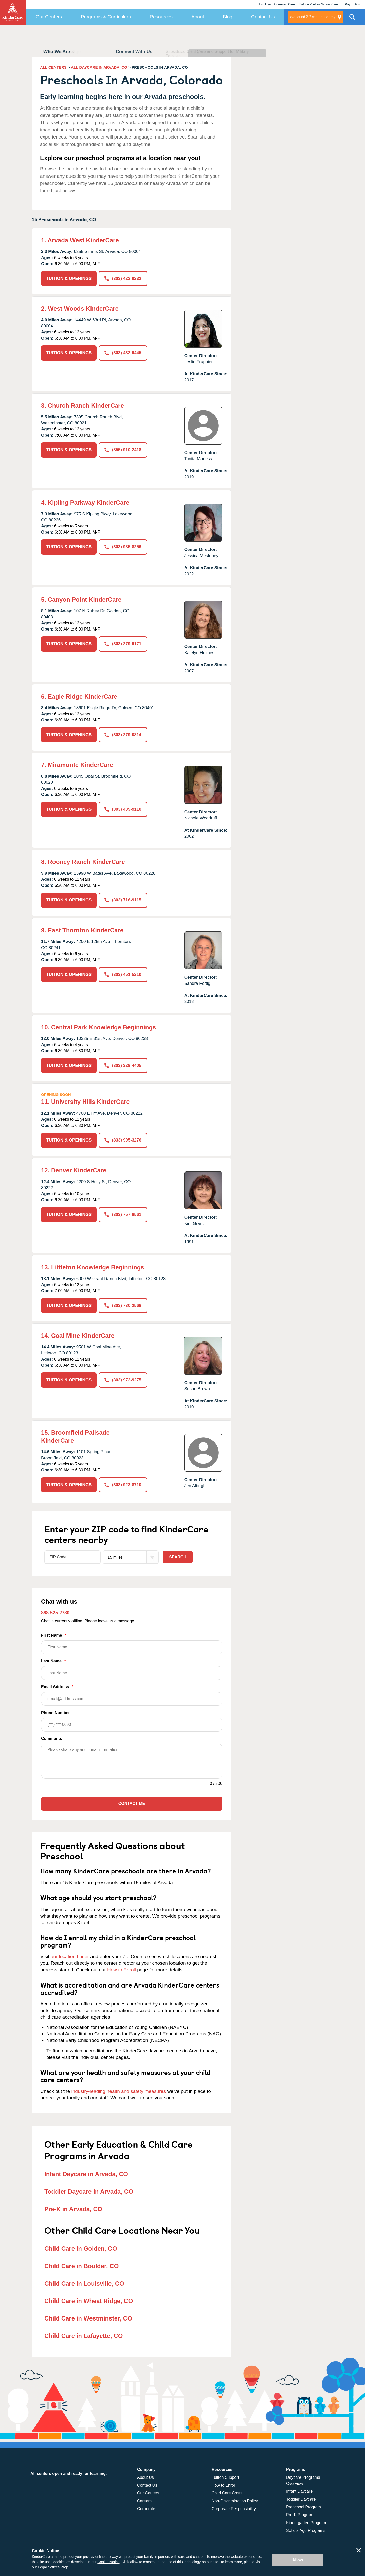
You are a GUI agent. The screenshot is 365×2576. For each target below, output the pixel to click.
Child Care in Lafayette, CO (83, 2335)
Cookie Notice (108, 2562)
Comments (51, 1738)
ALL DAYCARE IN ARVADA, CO (99, 67)
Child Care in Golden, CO (80, 2248)
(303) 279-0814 (122, 734)
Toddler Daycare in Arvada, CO (88, 2191)
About (197, 16)
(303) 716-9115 (122, 900)
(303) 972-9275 (122, 1380)
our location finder (70, 1956)
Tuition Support (225, 2477)
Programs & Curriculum (106, 16)
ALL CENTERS (53, 67)
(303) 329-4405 (122, 1065)
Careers (144, 2501)
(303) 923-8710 (122, 1484)
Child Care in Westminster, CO (88, 2318)
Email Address (131, 1695)
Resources (161, 16)
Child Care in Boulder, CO (81, 2266)
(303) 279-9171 (122, 643)
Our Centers (49, 16)
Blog (227, 16)
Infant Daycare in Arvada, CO (86, 2174)
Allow (297, 2560)
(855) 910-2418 (122, 449)
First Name (131, 1643)
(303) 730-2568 (122, 1305)
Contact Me (131, 1803)
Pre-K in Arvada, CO (73, 2209)
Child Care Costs (227, 2493)
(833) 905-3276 (122, 1140)
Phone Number (131, 1721)
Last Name (131, 1669)
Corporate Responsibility (234, 2509)
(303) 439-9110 (122, 809)
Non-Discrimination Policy (235, 2501)
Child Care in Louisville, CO (84, 2283)
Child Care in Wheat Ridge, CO (88, 2300)
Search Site (352, 19)
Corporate (146, 2509)
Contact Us (263, 16)
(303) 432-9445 (122, 352)
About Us (145, 2477)
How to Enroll (121, 1969)
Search (177, 1557)
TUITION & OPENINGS (69, 278)
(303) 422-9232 (122, 278)
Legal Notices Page (53, 2567)
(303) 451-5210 (122, 974)
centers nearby (312, 17)
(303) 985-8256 (122, 546)
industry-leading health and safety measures (118, 2091)
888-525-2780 (55, 1612)
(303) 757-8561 (122, 1214)
